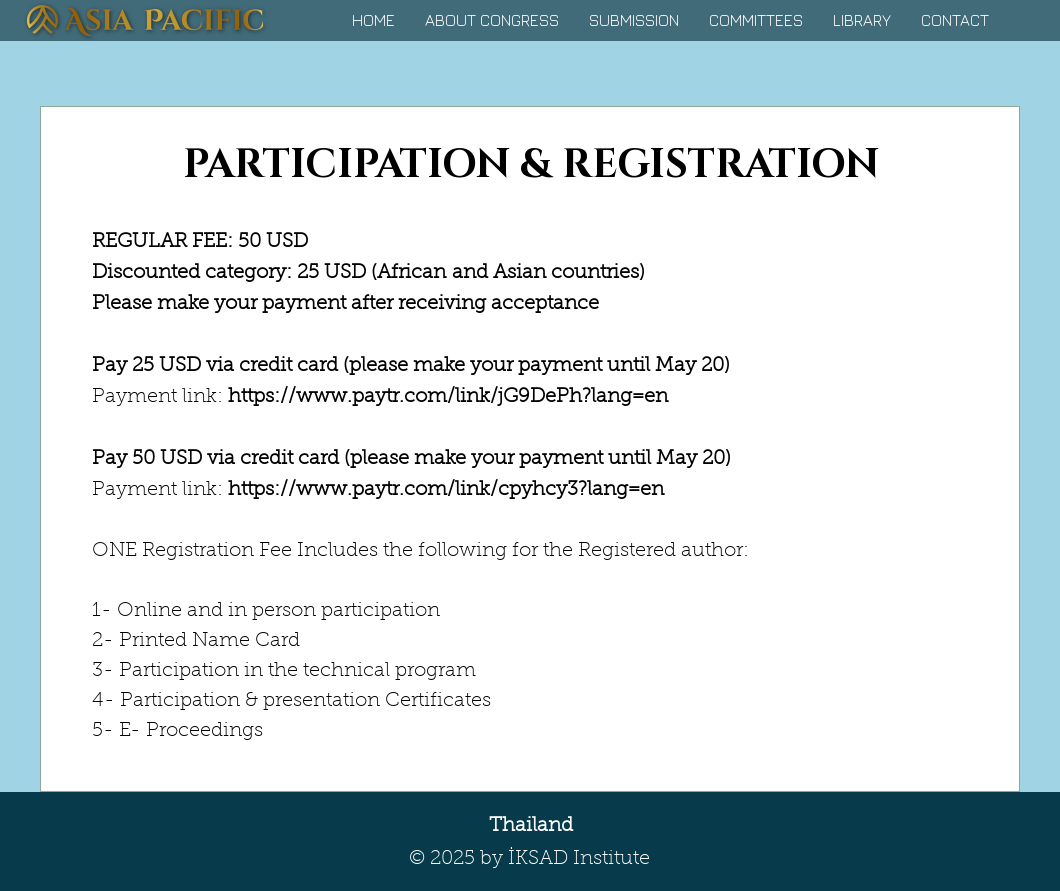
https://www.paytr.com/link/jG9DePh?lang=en (448, 397)
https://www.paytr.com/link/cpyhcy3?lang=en (446, 490)
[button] (492, 20)
